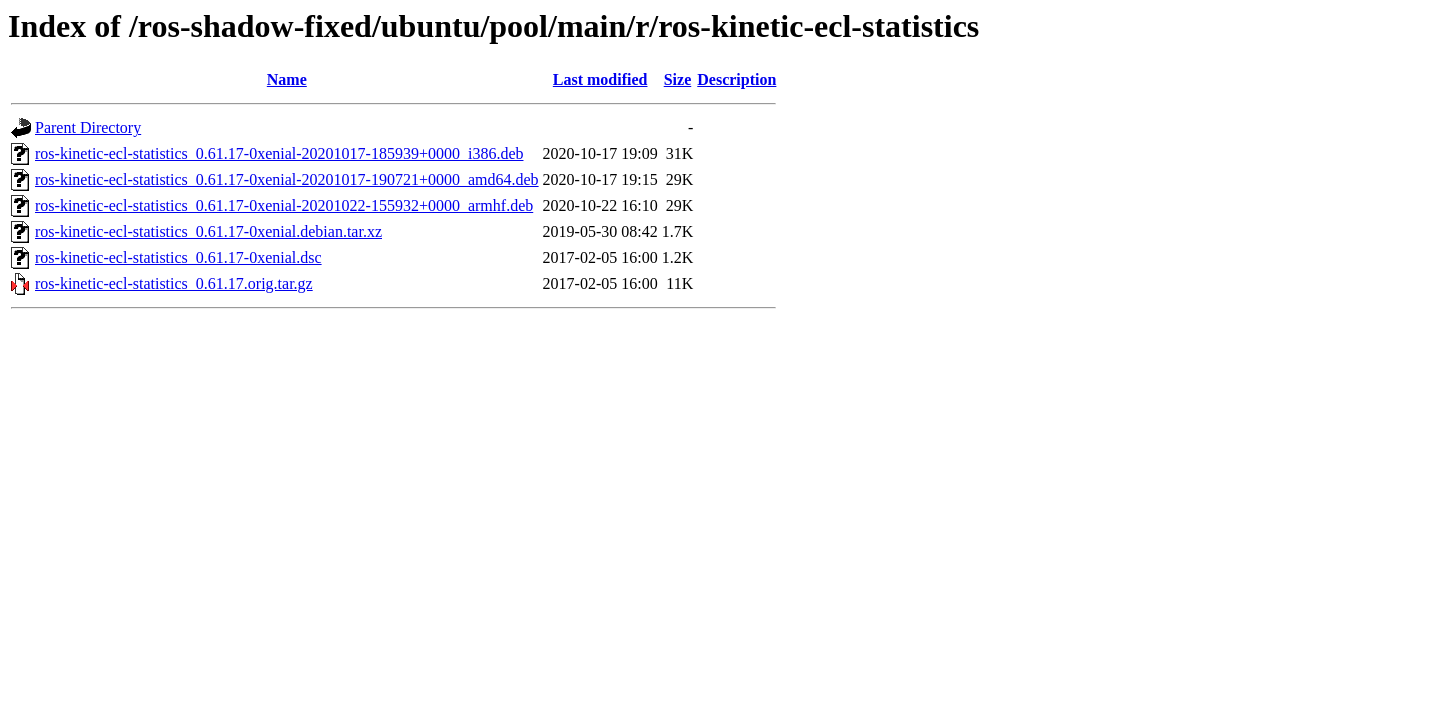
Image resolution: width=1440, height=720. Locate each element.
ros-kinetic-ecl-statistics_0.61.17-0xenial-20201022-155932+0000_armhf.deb (284, 205)
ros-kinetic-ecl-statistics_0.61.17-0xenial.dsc (178, 257)
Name (287, 79)
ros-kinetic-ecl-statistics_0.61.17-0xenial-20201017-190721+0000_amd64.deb (287, 179)
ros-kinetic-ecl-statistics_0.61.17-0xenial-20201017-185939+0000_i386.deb (279, 153)
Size (678, 79)
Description (736, 79)
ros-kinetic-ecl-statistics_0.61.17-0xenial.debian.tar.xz (208, 231)
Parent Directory (88, 127)
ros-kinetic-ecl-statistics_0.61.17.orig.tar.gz (174, 283)
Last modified (600, 79)
